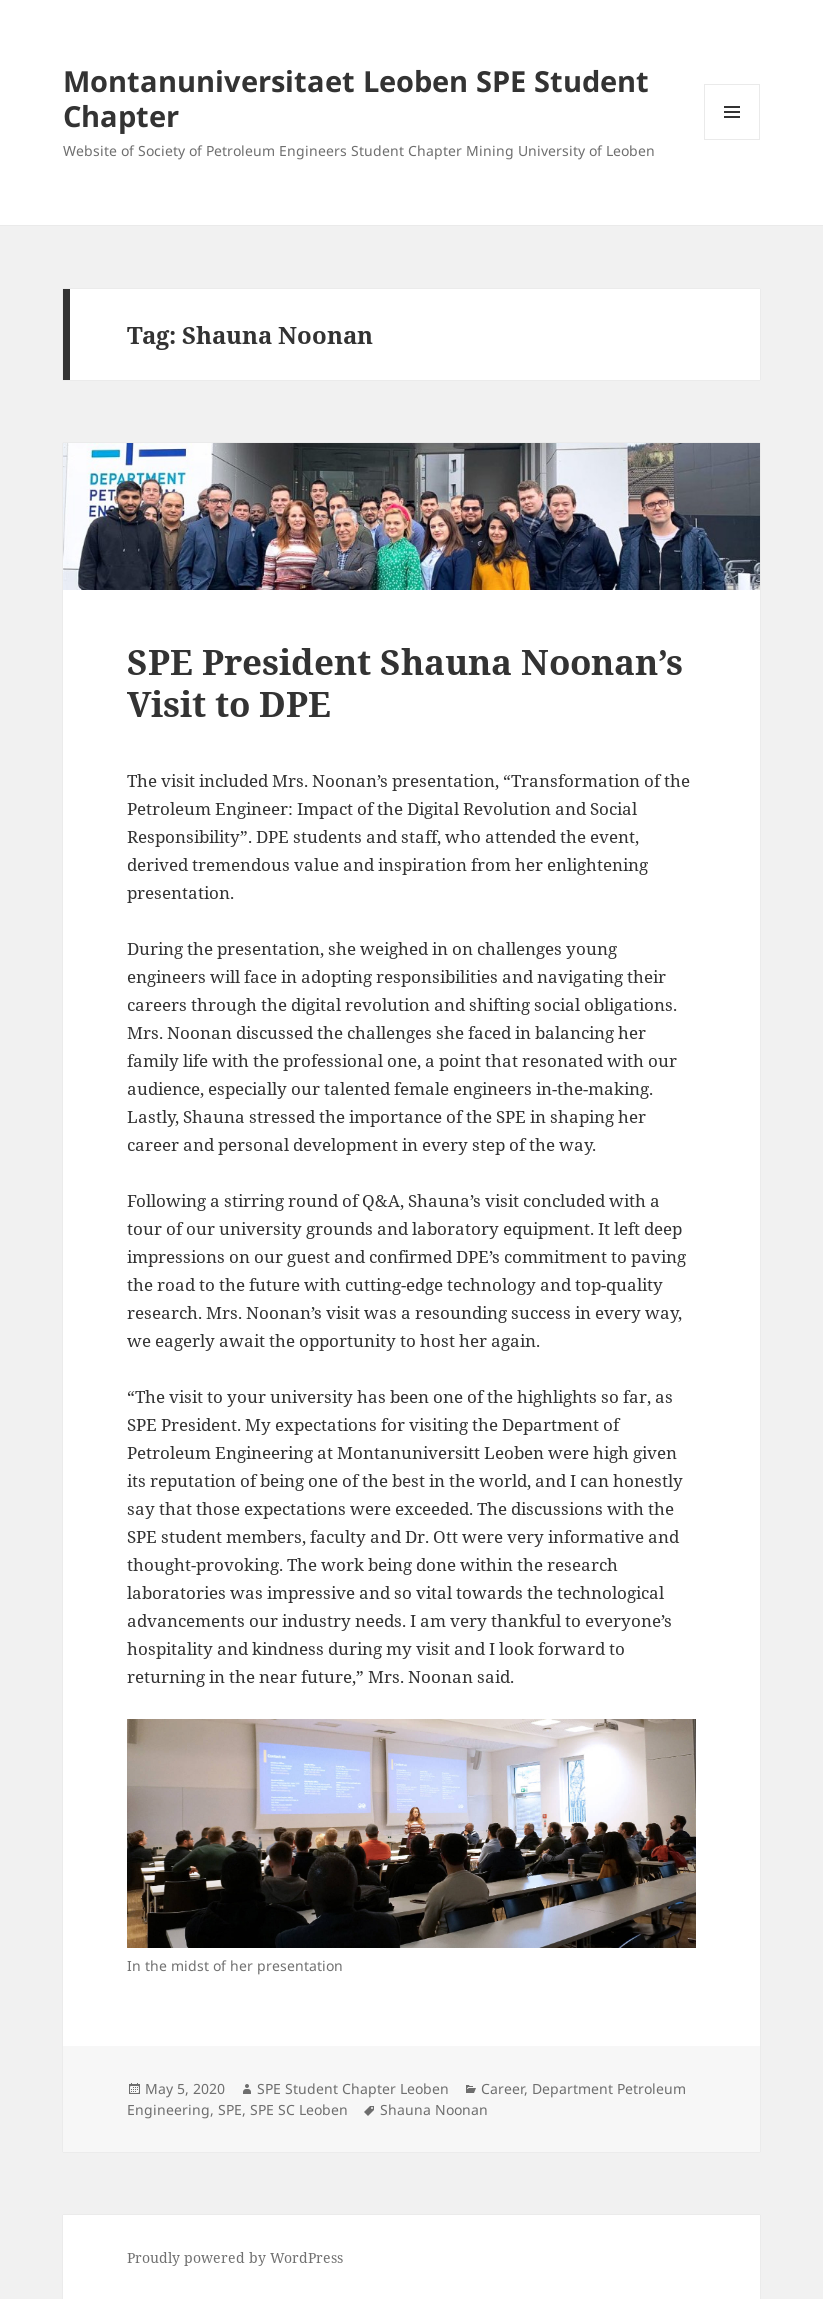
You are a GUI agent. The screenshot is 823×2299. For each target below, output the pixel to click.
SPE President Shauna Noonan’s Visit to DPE (405, 682)
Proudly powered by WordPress (235, 2257)
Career (502, 2088)
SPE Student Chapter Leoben (353, 2088)
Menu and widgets (732, 139)
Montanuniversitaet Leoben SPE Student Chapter (356, 98)
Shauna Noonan (434, 2109)
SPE (230, 2109)
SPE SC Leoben (299, 2109)
